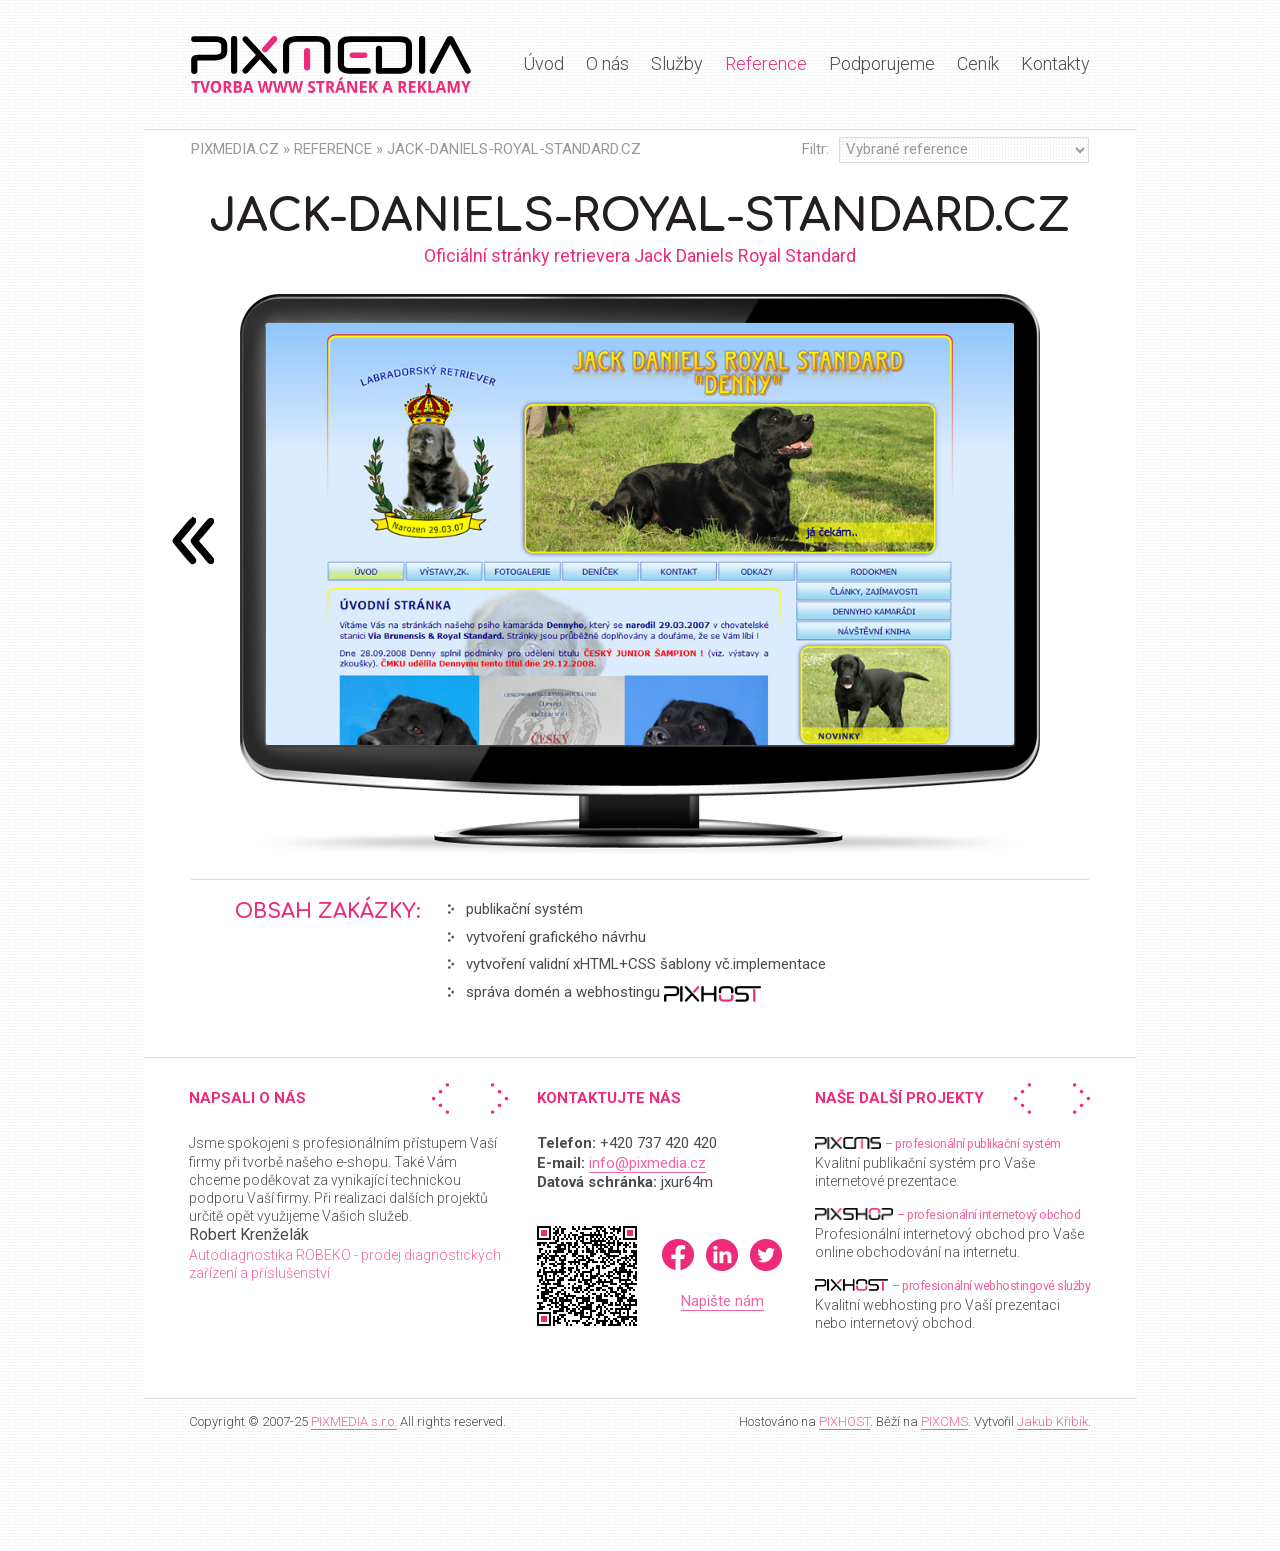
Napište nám (722, 1301)
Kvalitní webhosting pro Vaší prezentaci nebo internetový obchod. (952, 1303)
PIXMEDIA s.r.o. (354, 1421)
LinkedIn (722, 1255)
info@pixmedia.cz (647, 1163)
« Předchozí (445, 1098)
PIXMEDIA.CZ (235, 149)
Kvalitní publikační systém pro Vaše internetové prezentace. (938, 1161)
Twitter (766, 1255)
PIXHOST (844, 1421)
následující (193, 540)
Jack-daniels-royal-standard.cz (514, 149)
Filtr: (815, 149)
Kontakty (1055, 63)
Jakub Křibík (1052, 1421)
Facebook (678, 1255)
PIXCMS (944, 1421)
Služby (677, 63)
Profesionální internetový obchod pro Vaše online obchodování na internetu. (949, 1232)
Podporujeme (882, 63)
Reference (766, 63)
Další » (495, 1098)
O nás (607, 63)
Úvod (543, 63)
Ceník (978, 63)
